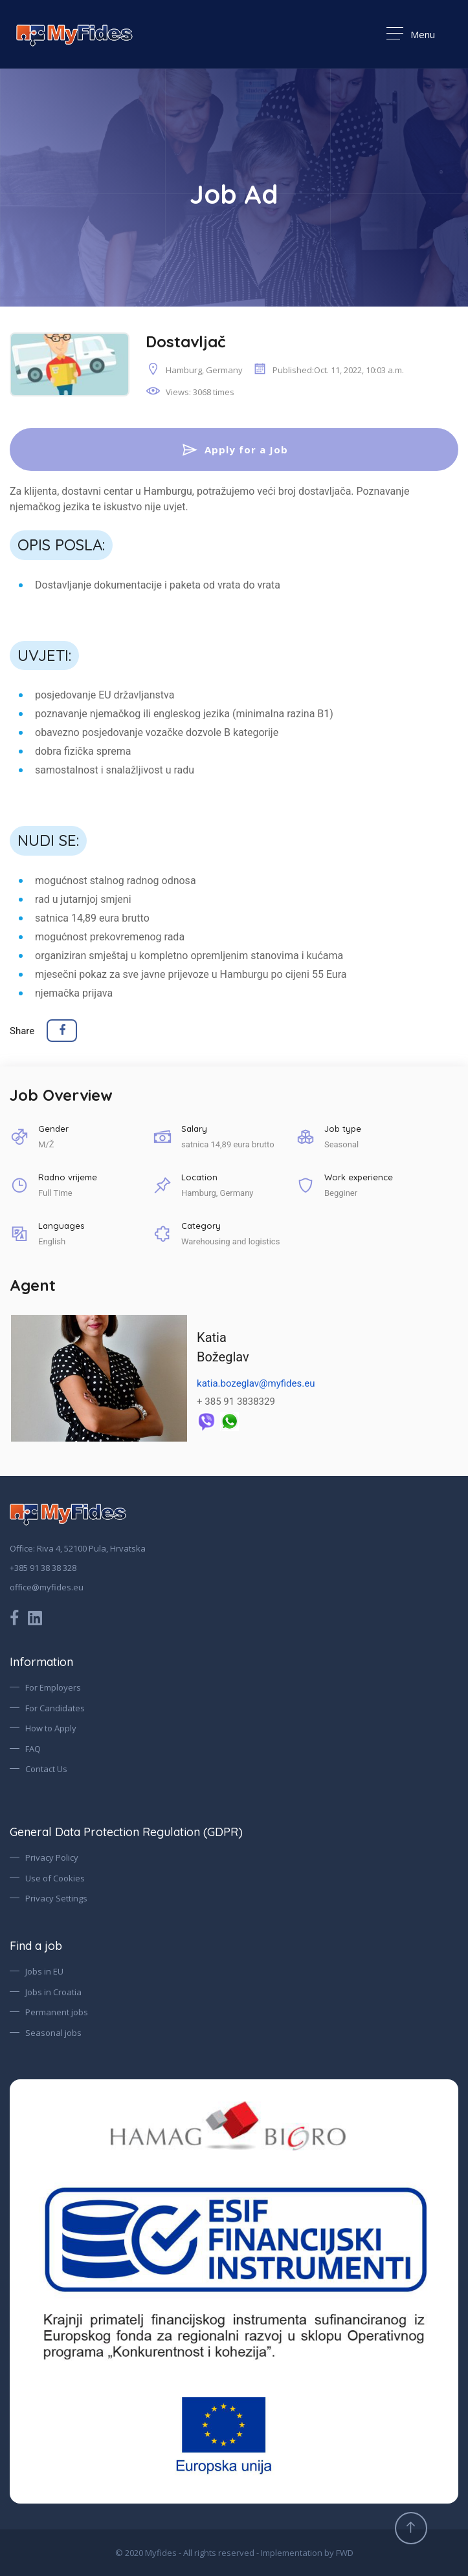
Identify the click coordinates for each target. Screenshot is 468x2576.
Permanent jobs (56, 2013)
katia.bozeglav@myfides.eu (256, 1384)
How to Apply (50, 1729)
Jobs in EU (44, 1972)
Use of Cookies (55, 1878)
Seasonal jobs (53, 2033)
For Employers (53, 1688)
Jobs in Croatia (53, 1992)
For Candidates (55, 1708)
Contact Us (46, 1769)
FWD (344, 2553)
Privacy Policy (51, 1858)
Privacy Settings (56, 1899)
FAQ (33, 1749)
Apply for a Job (234, 449)
